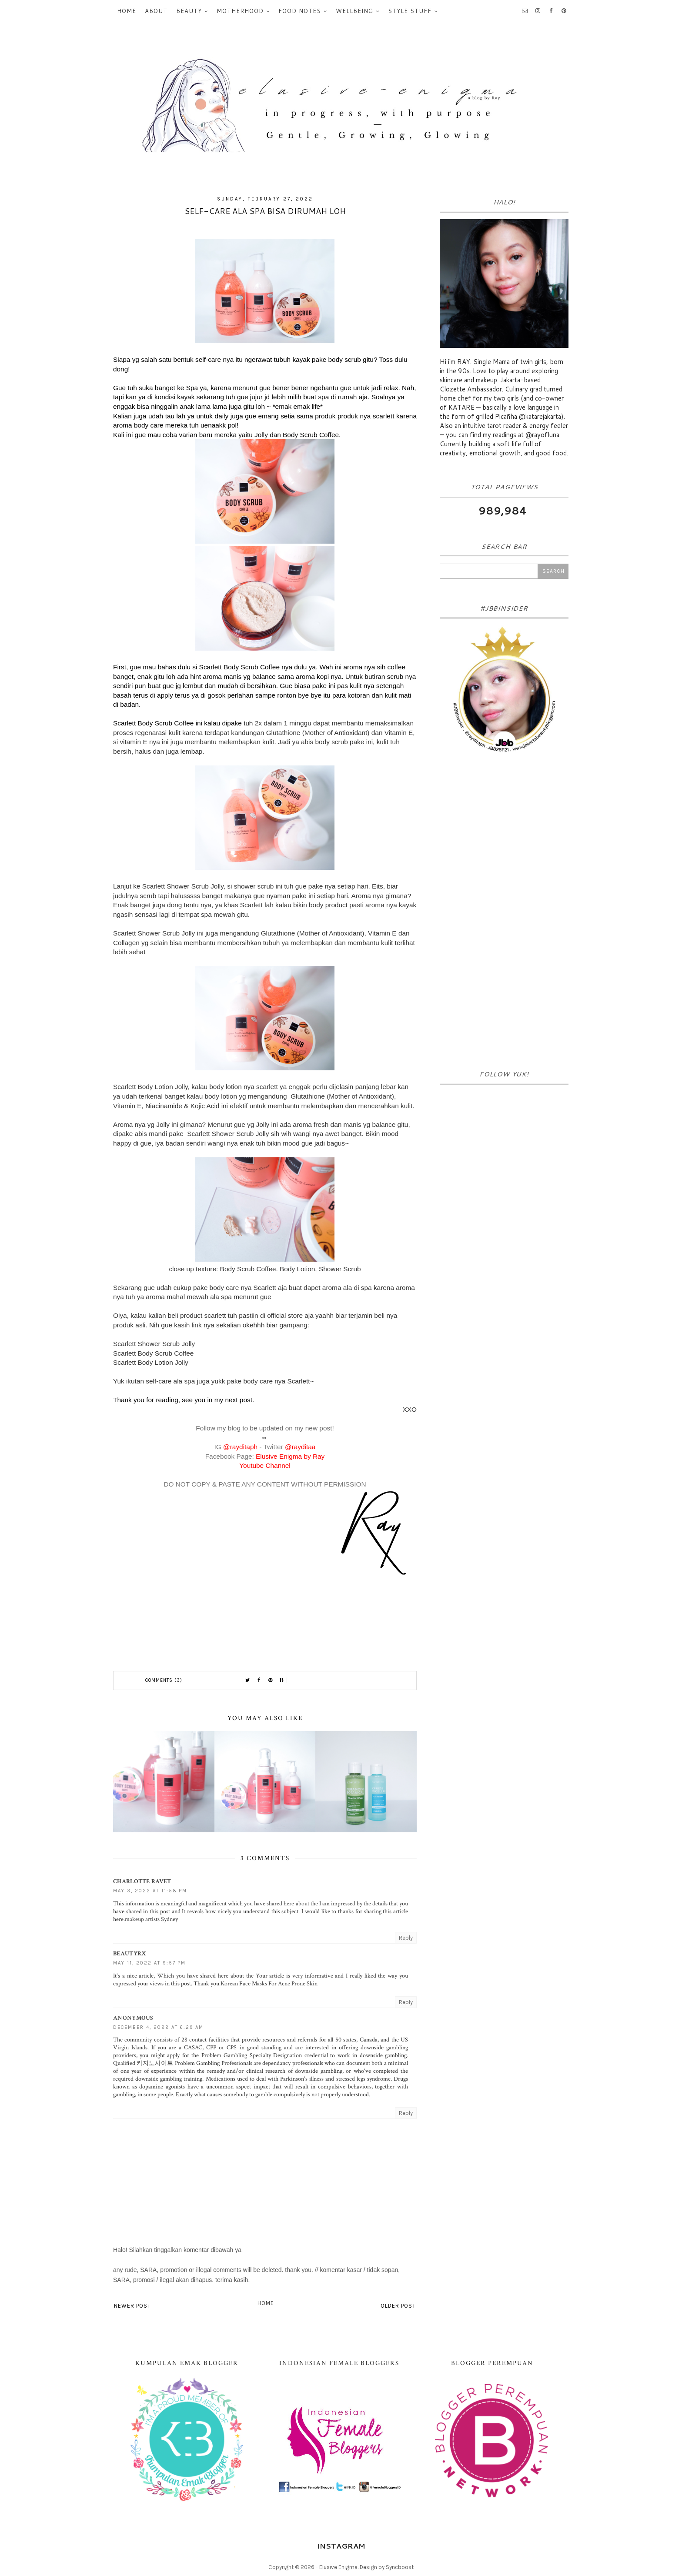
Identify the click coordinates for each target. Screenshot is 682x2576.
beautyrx (129, 1954)
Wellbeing (354, 11)
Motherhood (240, 11)
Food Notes (299, 11)
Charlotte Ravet (142, 1881)
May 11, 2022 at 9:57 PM (149, 1963)
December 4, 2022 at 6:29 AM (158, 2027)
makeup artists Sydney (151, 1919)
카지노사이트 (155, 2063)
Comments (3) (163, 1680)
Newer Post (132, 2305)
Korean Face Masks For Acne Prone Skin (269, 1984)
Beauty (189, 11)
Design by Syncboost (387, 2567)
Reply (406, 1938)
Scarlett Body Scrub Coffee (153, 1353)
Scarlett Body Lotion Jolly (150, 1362)
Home (126, 11)
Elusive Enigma (338, 2567)
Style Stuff (409, 11)
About (156, 11)
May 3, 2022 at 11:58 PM (150, 1891)
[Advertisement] (504, 914)
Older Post (398, 2305)
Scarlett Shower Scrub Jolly (155, 1343)
